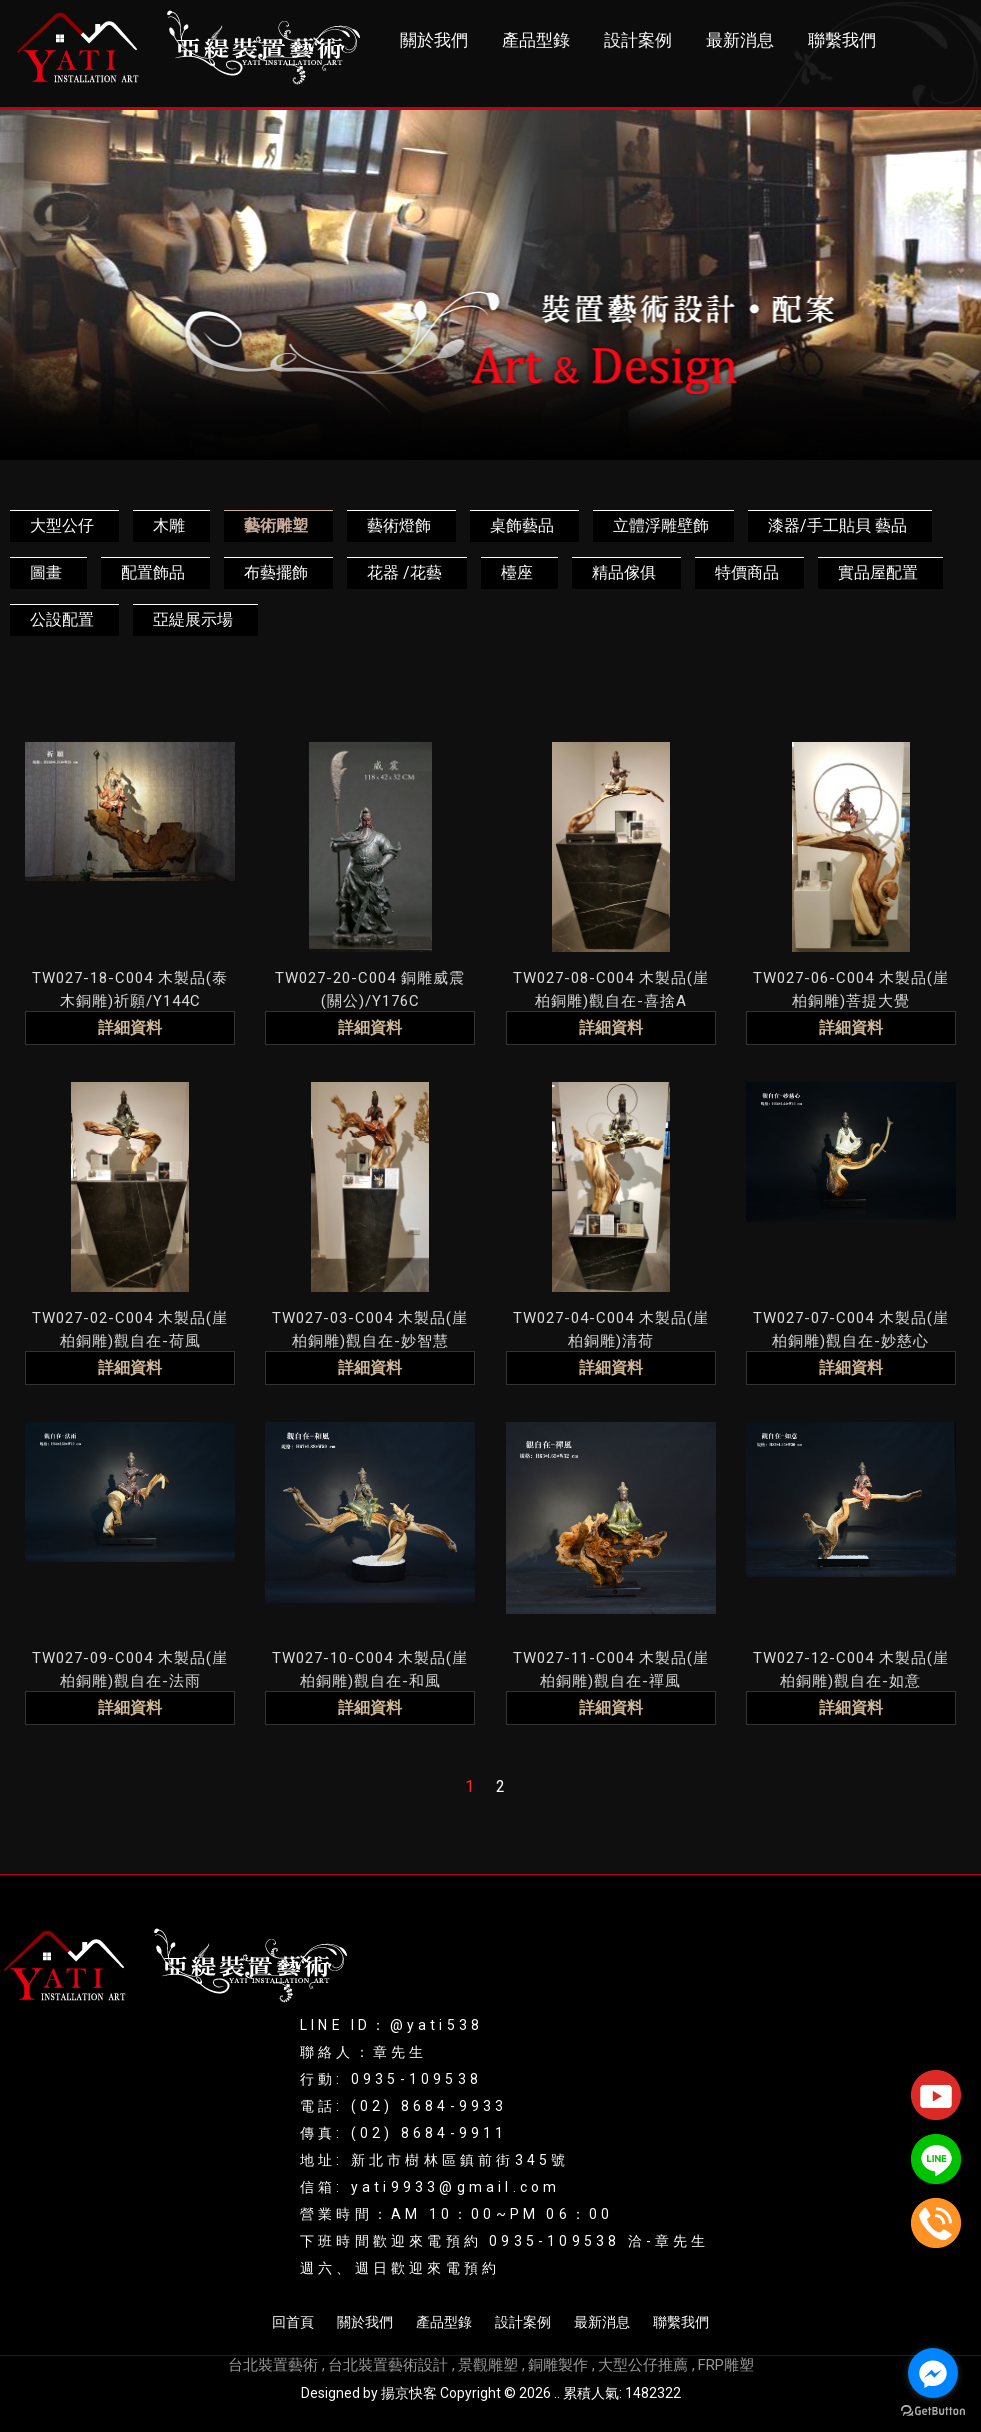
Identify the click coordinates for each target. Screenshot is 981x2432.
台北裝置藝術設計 (388, 2365)
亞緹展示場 (193, 619)
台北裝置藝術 (273, 2365)
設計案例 (638, 40)
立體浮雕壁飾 (661, 525)
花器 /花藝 (404, 572)
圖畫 (46, 572)
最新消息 (740, 40)
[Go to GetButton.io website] (933, 2411)
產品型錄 (536, 40)
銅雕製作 (558, 2365)
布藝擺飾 (276, 572)
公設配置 (62, 619)
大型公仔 (62, 525)
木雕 (169, 525)
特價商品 (747, 572)
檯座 (517, 572)
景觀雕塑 (488, 2365)
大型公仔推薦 (643, 2365)
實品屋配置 (878, 572)
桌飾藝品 (522, 525)
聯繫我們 (842, 40)
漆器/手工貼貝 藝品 (837, 525)
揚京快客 (409, 2393)
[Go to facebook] (933, 2373)
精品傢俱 (624, 572)
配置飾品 (153, 572)
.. (557, 2393)
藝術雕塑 (276, 525)
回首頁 (293, 2322)
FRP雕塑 (726, 2365)
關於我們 (434, 40)
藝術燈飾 (399, 525)
